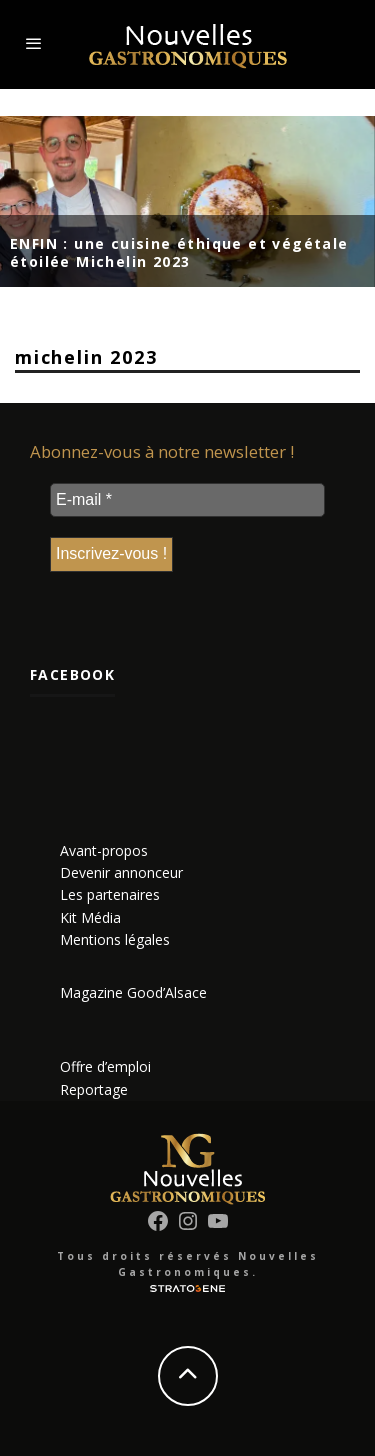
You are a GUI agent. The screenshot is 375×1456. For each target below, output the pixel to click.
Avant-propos (104, 850)
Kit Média (90, 917)
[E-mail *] (187, 500)
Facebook (72, 674)
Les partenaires (110, 894)
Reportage (94, 1089)
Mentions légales (115, 939)
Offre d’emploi (105, 1066)
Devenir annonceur (121, 872)
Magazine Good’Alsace (133, 992)
